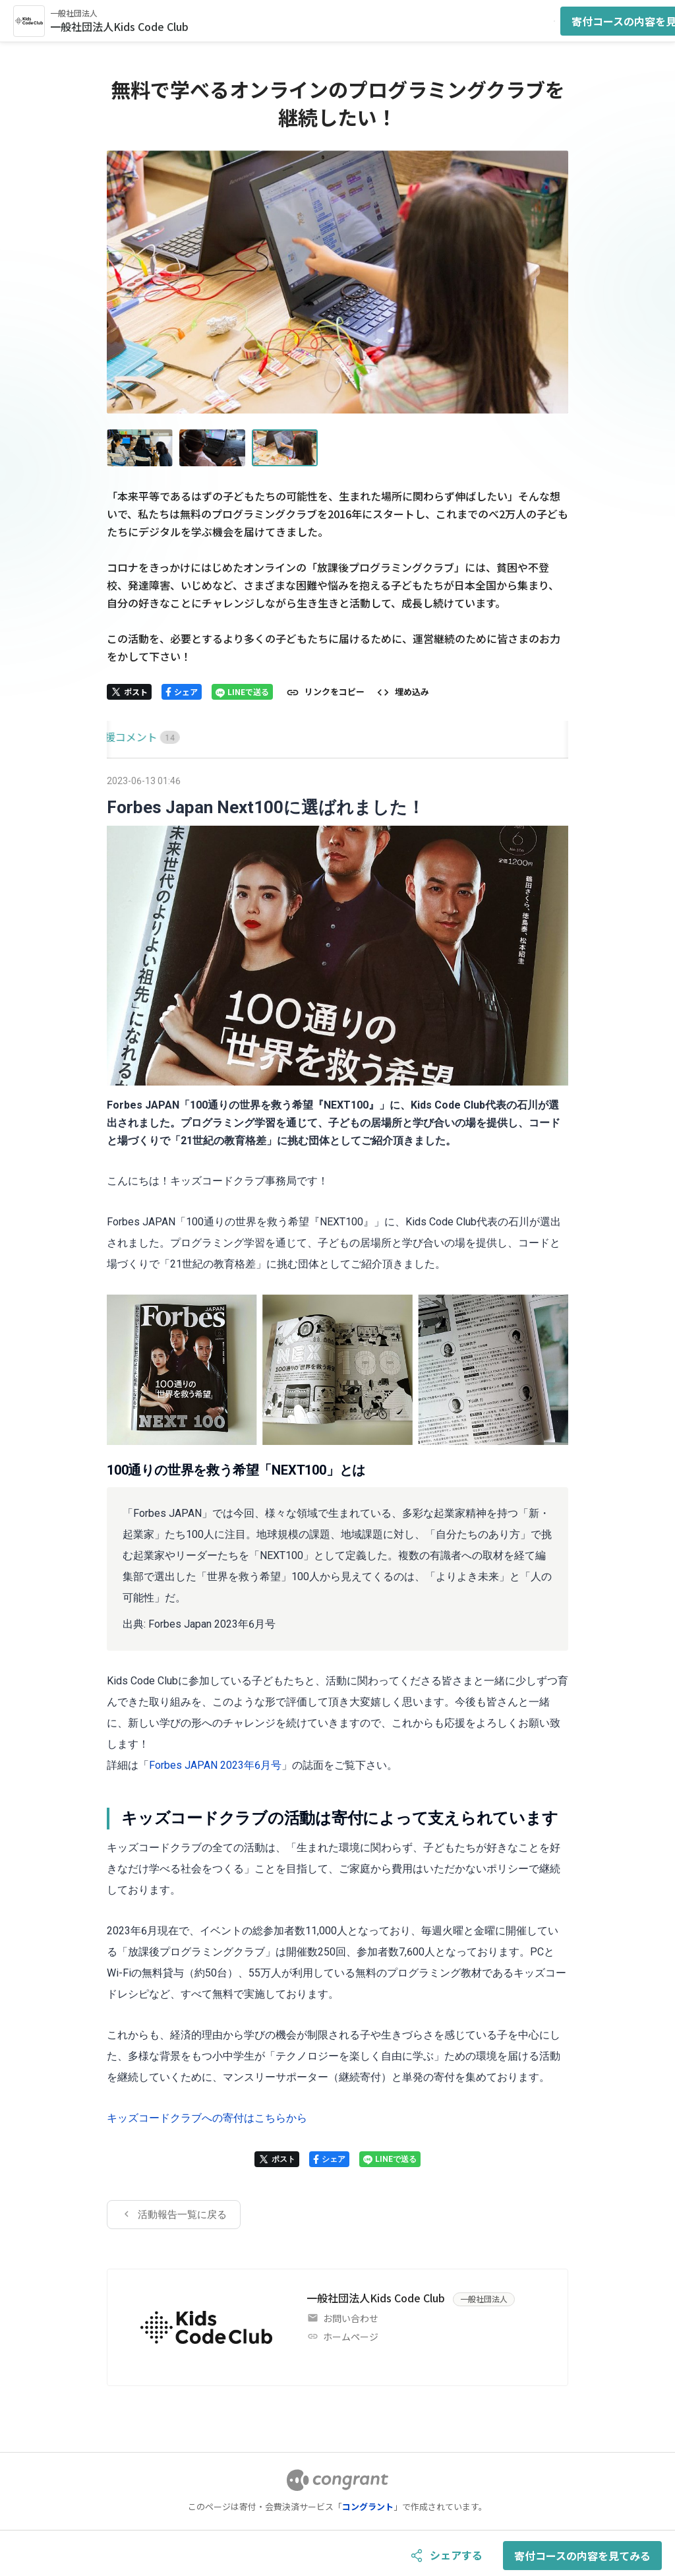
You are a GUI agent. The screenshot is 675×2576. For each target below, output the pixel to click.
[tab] (122, 737)
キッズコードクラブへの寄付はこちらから (207, 2118)
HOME (122, 737)
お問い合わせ (350, 2318)
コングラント (368, 2506)
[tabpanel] (337, 1500)
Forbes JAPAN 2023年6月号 (215, 1765)
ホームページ (350, 2336)
